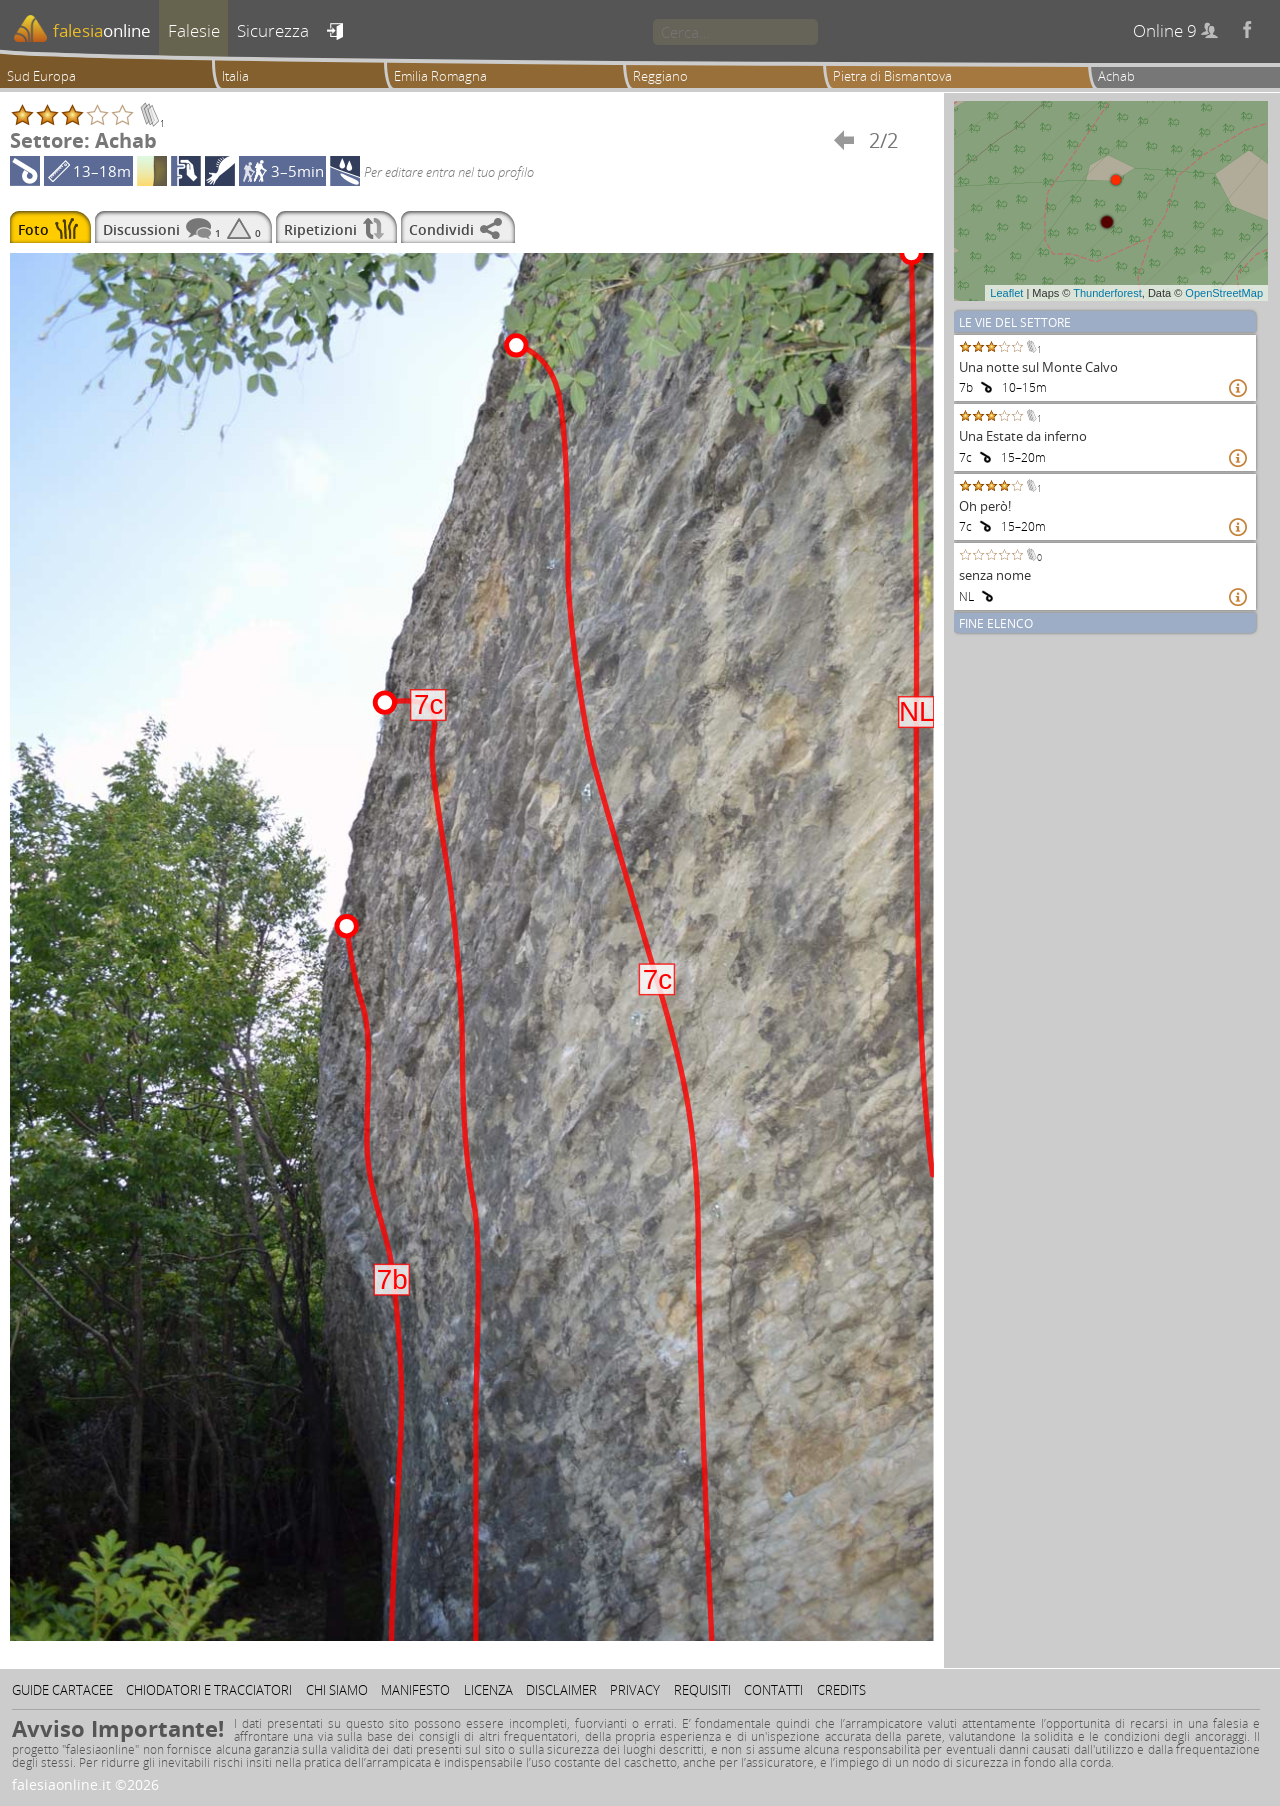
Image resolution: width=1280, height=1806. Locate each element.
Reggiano (660, 76)
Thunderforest (1107, 293)
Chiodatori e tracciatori (209, 1690)
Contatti (773, 1690)
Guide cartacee (62, 1690)
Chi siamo (337, 1690)
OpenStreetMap (1224, 293)
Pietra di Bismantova (892, 76)
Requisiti (702, 1690)
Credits (841, 1690)
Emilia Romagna (440, 76)
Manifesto (415, 1690)
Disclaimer (561, 1690)
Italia (235, 76)
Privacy (635, 1690)
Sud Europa (41, 76)
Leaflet (1006, 293)
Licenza (488, 1690)
